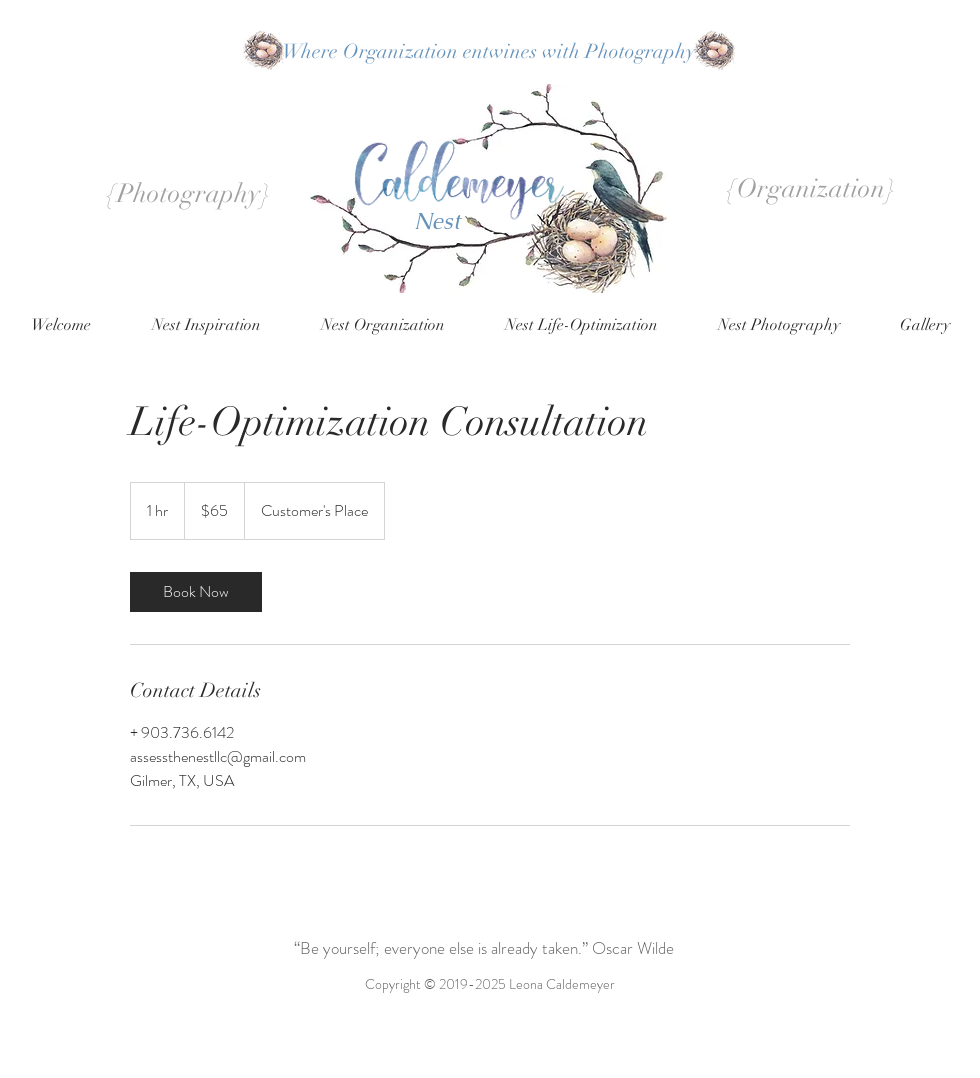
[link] (196, 592)
